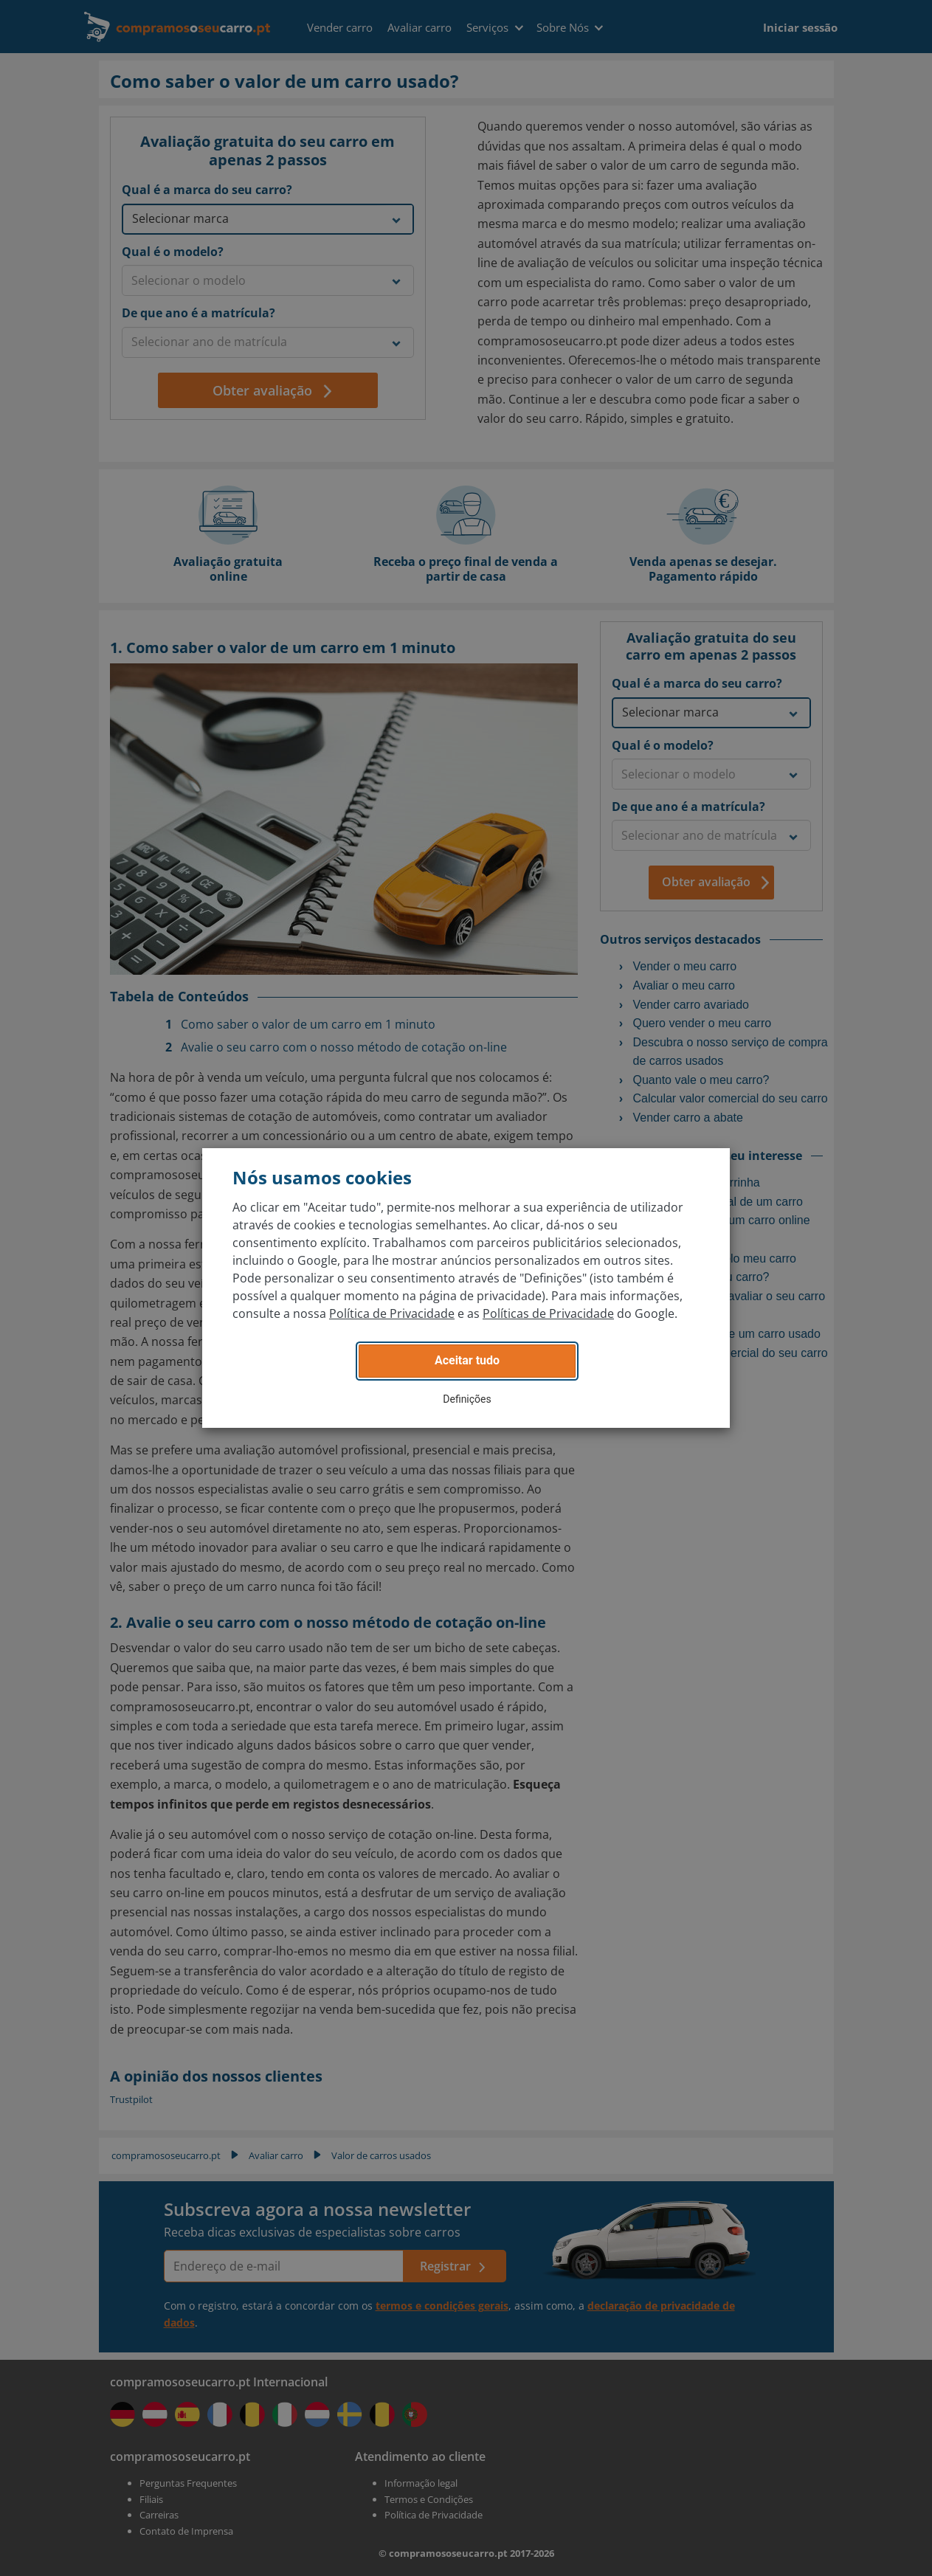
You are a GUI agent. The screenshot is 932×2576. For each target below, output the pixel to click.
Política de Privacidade (392, 1313)
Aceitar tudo (467, 1360)
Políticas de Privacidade (548, 1313)
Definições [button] (467, 1399)
